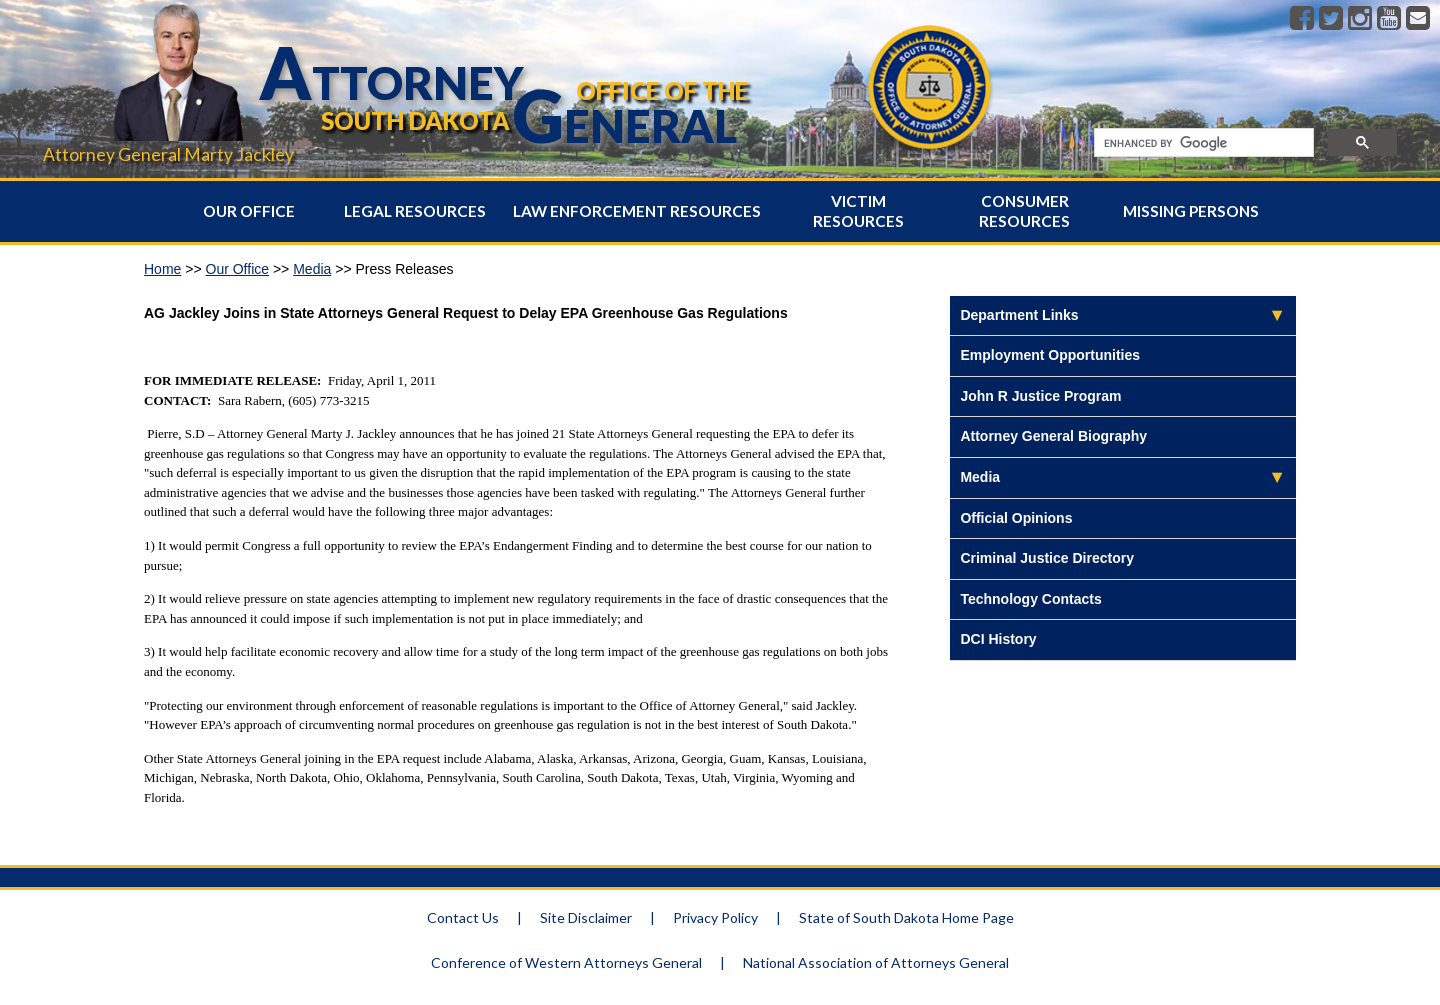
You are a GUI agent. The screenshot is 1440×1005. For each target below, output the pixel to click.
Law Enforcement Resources (637, 211)
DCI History (998, 639)
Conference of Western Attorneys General (566, 962)
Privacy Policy (715, 917)
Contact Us (463, 917)
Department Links (1019, 315)
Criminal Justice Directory (1047, 558)
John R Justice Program (1040, 396)
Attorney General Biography (1053, 436)
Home (162, 269)
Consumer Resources (1024, 211)
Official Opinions (1016, 518)
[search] (1202, 143)
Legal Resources (415, 211)
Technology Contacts (1030, 599)
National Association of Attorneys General (876, 962)
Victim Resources (858, 211)
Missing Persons (1191, 211)
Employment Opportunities (1050, 355)
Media (312, 269)
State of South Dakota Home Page (906, 917)
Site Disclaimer (586, 917)
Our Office (249, 211)
